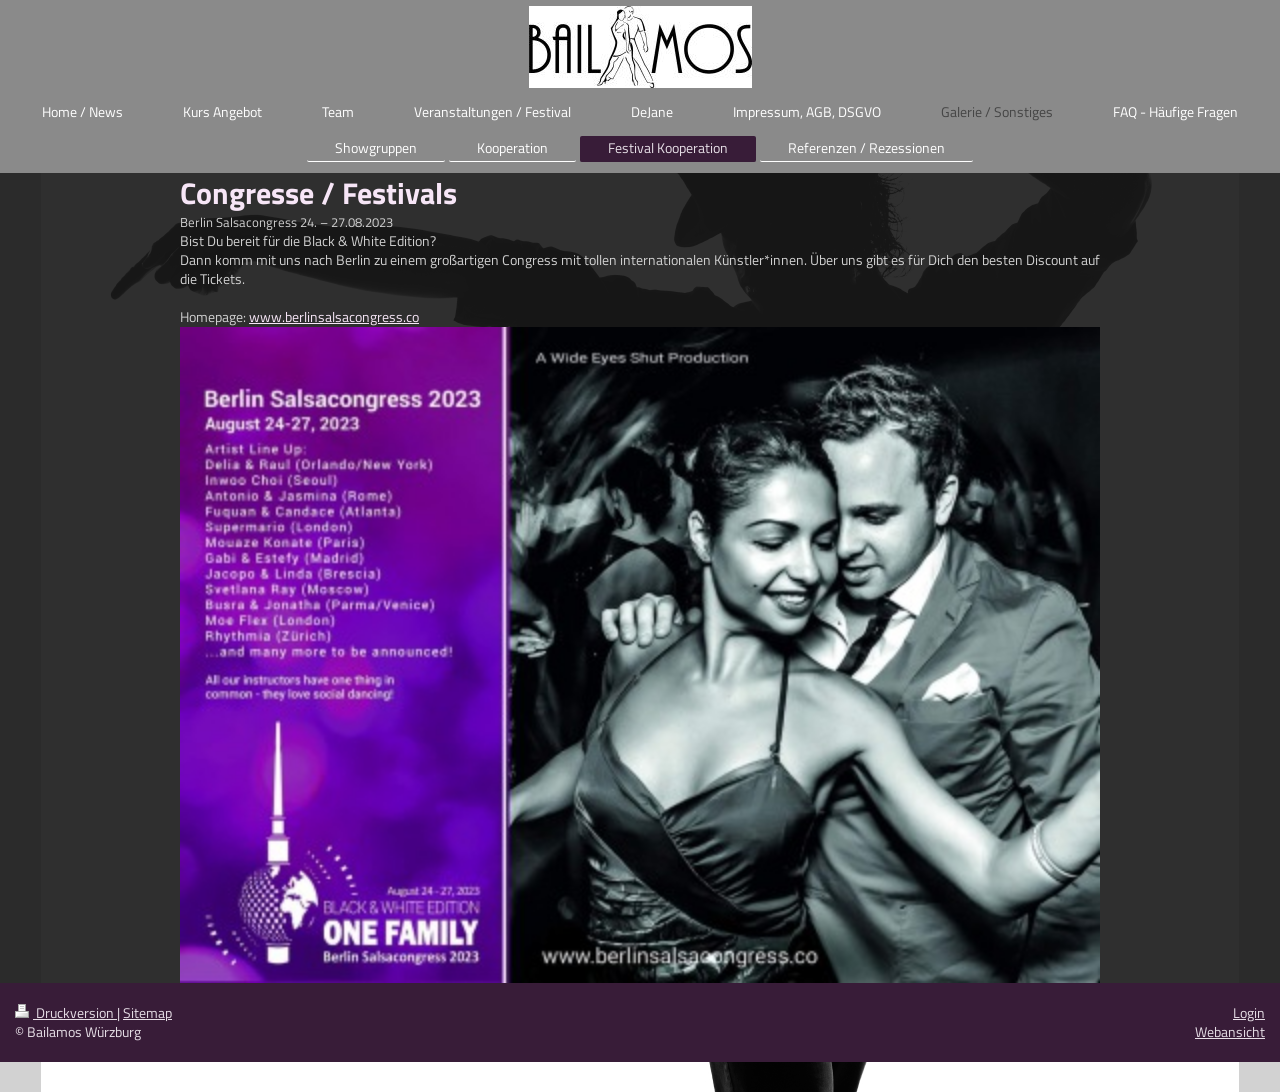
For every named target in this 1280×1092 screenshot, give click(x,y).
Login (1249, 1012)
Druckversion (66, 1012)
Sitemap (147, 1012)
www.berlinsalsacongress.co (334, 316)
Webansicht (1230, 1031)
